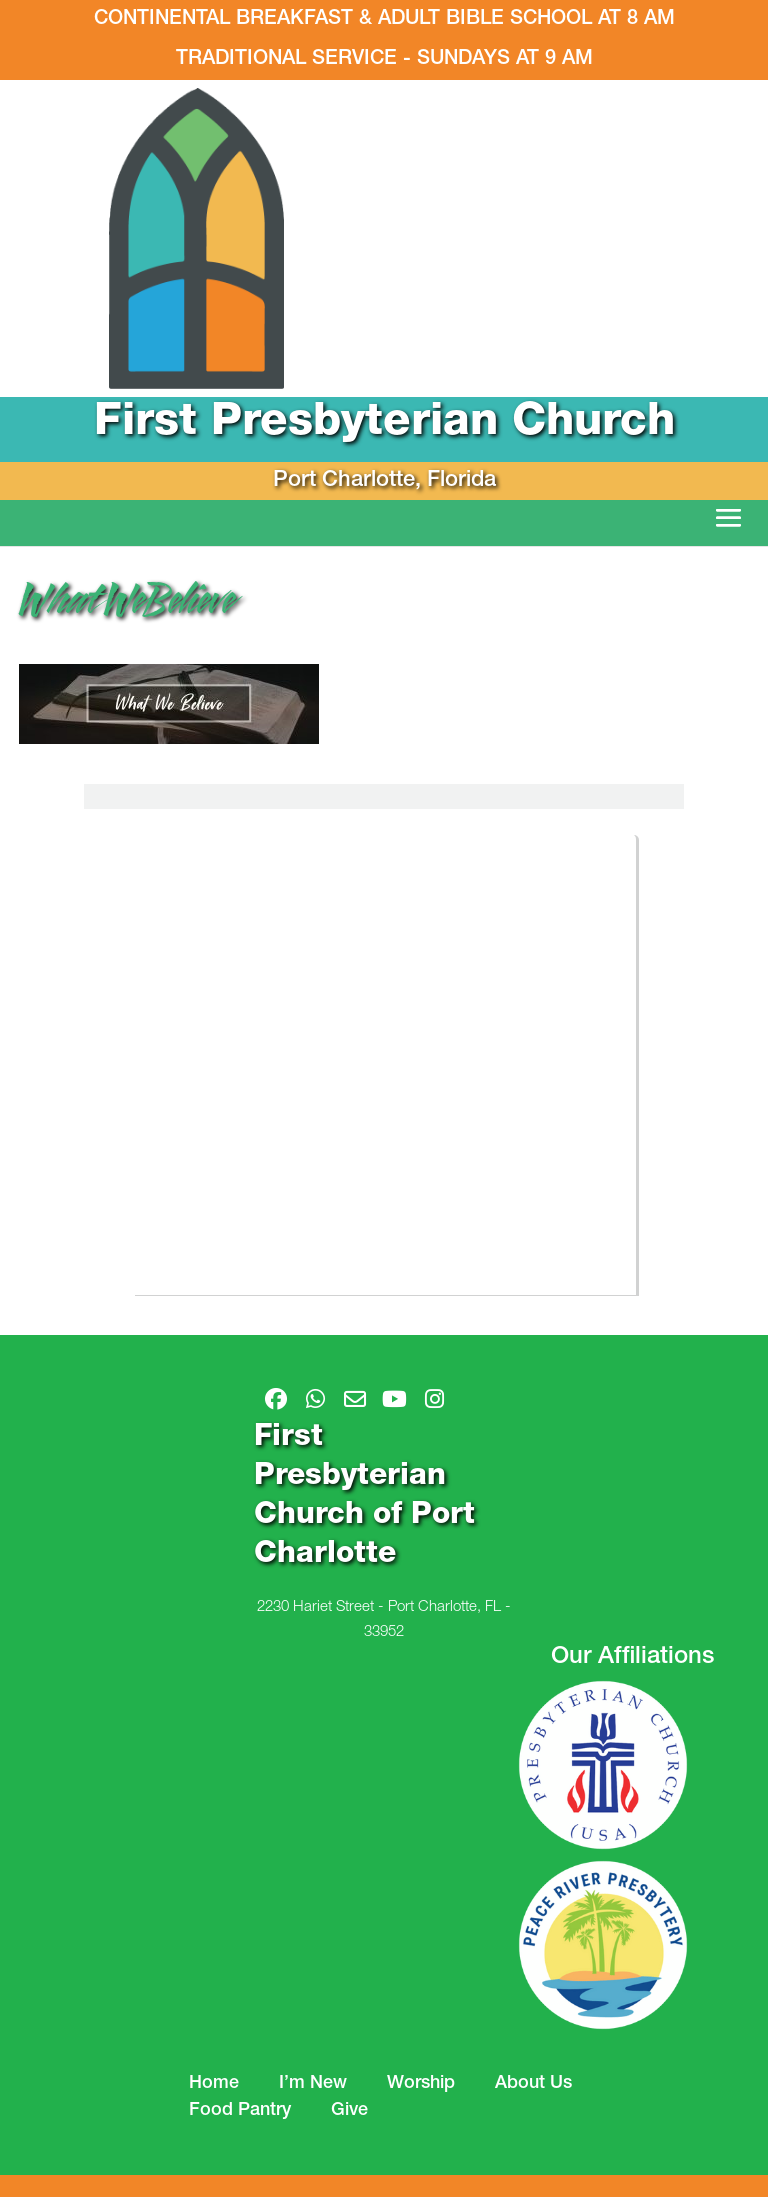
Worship (421, 2084)
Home (214, 2084)
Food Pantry (240, 2111)
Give (349, 2111)
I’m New (313, 2084)
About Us (533, 2084)
